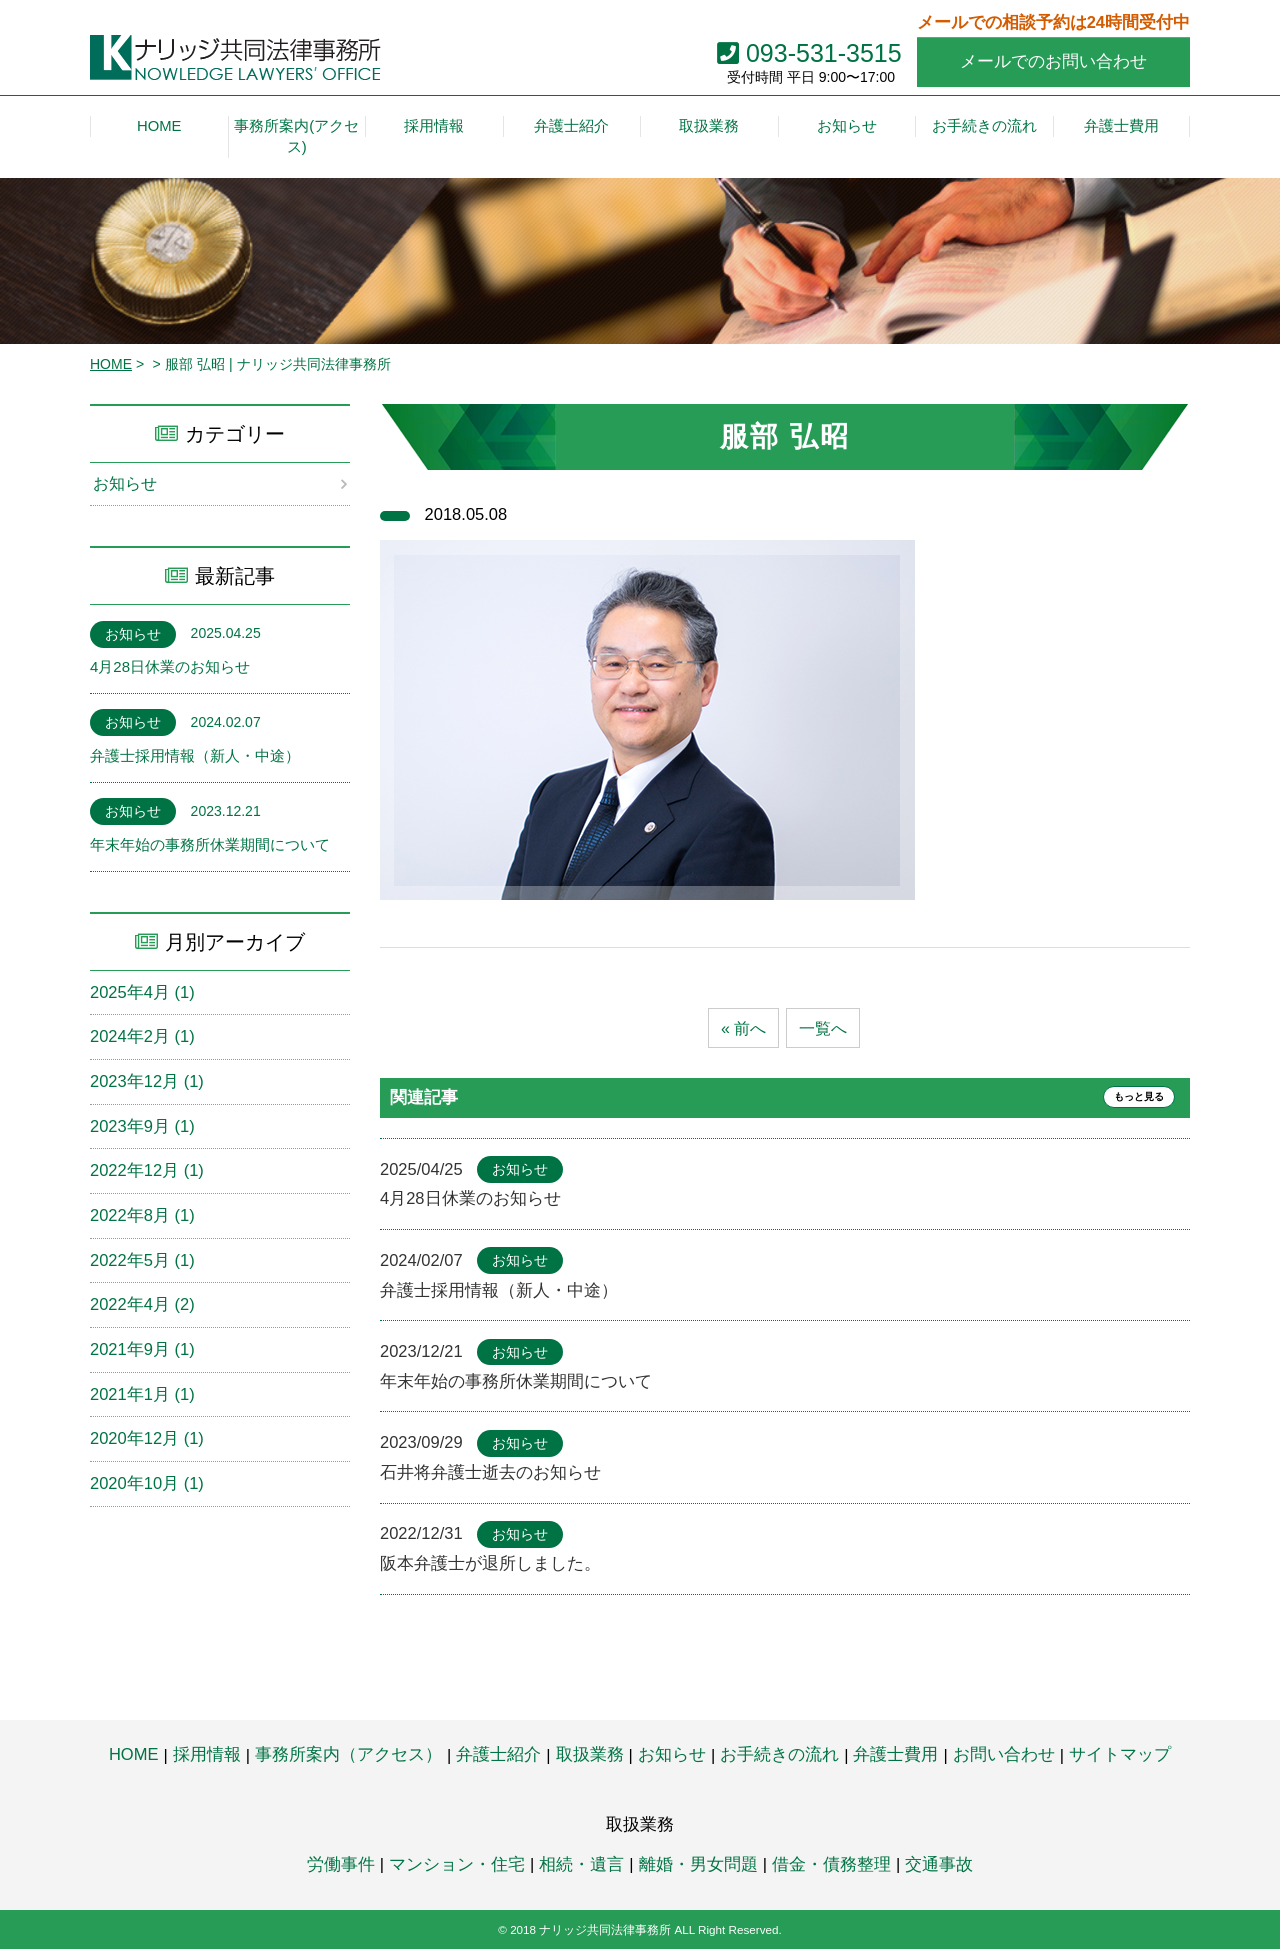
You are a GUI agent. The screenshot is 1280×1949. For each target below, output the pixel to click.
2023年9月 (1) (142, 1126)
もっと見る (1129, 1098)
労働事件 (341, 1864)
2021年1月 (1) (142, 1395)
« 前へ (742, 1029)
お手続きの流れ (779, 1754)
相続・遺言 (581, 1864)
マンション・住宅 (457, 1864)
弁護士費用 (895, 1754)
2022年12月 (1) (147, 1171)
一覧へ (824, 1029)
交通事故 (939, 1864)
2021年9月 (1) (142, 1350)
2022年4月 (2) (142, 1305)
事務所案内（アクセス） (348, 1754)
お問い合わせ (1004, 1754)
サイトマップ (1120, 1754)
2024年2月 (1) (142, 1037)
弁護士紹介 (498, 1754)
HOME (111, 364)
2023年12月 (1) (147, 1082)
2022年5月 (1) (142, 1261)
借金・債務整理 (831, 1864)
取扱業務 (590, 1754)
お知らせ (127, 484)
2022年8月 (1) (142, 1216)
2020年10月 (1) (147, 1484)
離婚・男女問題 (698, 1864)
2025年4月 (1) (142, 992)
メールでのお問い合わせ (1053, 61)
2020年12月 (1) (147, 1439)
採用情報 (207, 1754)
